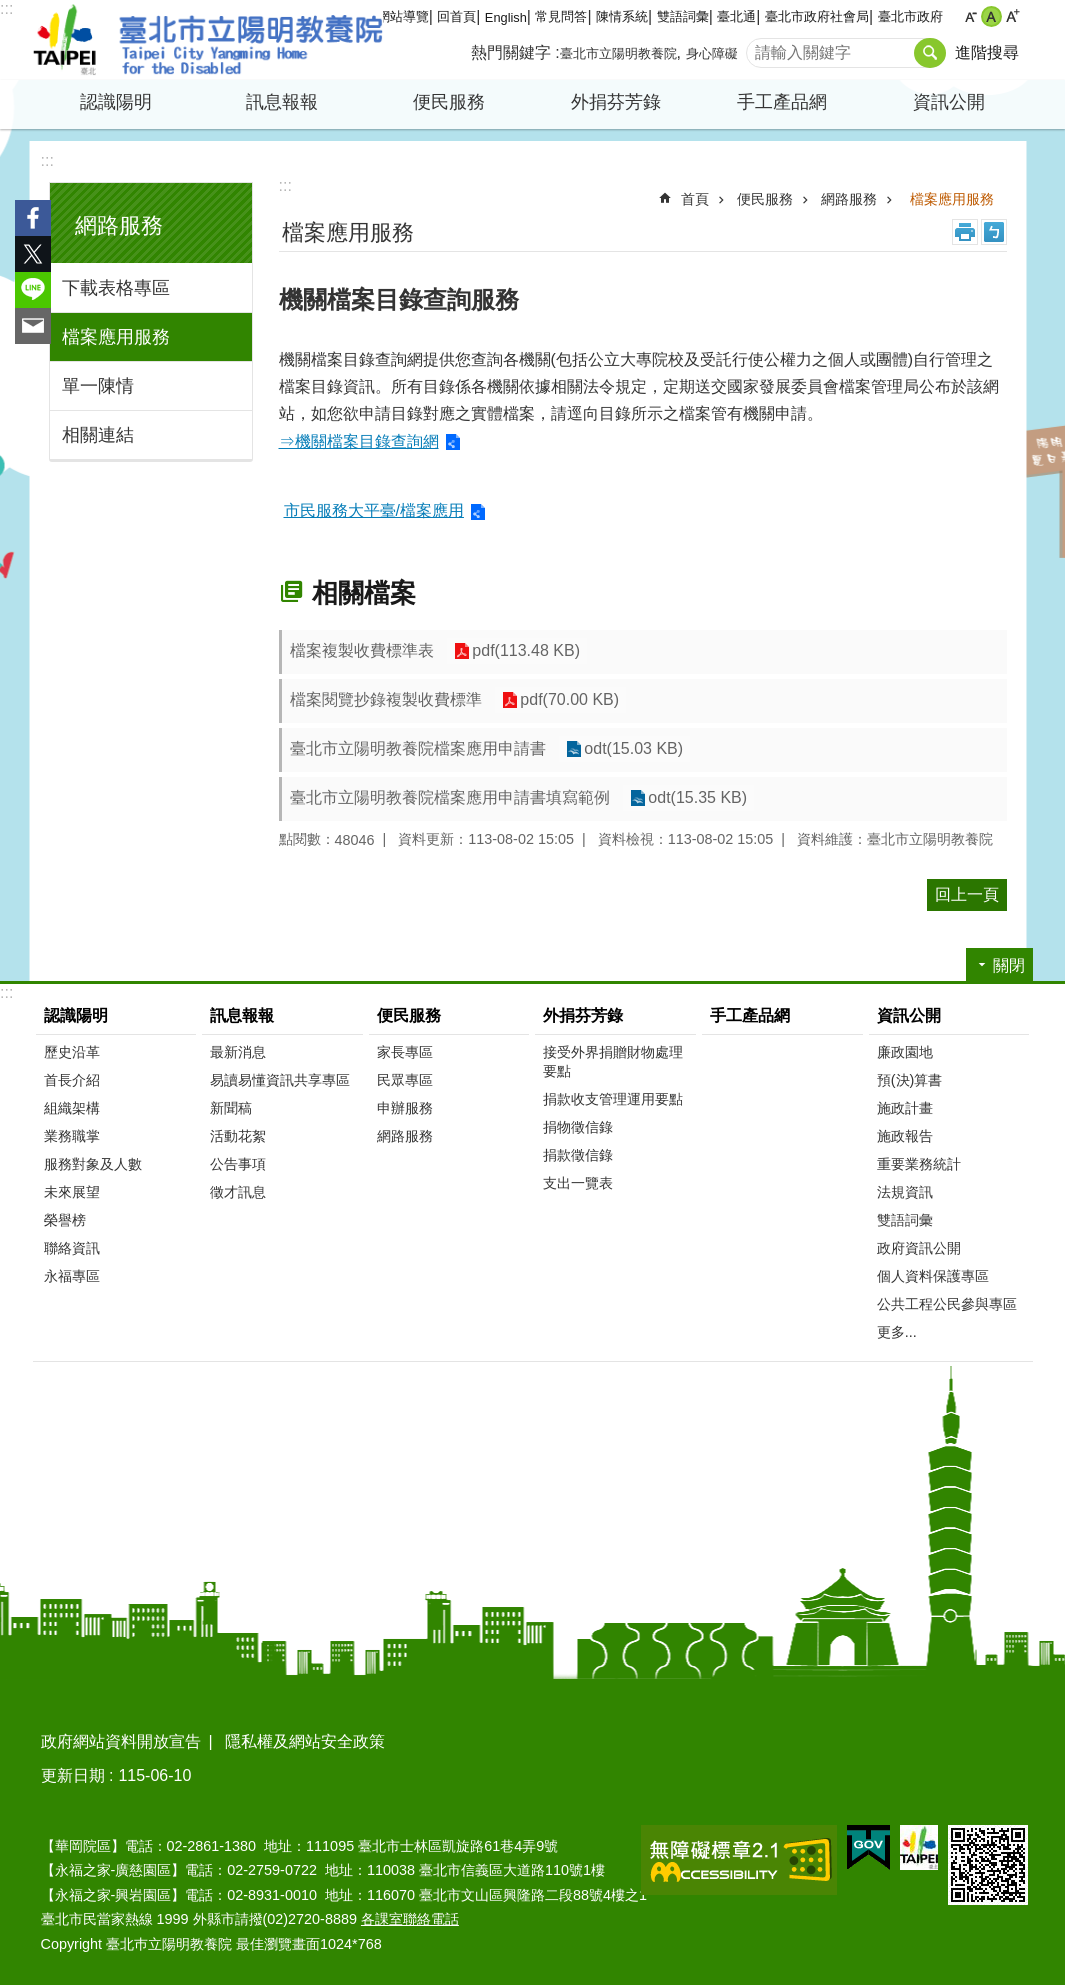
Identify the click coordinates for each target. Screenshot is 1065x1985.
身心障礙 (712, 53)
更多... (897, 1332)
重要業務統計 (919, 1164)
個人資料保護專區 (933, 1276)
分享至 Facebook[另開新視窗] (33, 218)
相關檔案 (364, 593)
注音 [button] (994, 232)
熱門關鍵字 (511, 52)
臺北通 (736, 16)
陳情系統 (622, 16)
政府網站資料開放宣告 (121, 1741)
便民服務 (449, 102)
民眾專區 (405, 1080)
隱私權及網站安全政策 (305, 1741)
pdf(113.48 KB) (526, 651)
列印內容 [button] (965, 232)
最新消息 (238, 1052)
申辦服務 (405, 1108)
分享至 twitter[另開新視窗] (33, 254)
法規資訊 (905, 1192)
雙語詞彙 (683, 16)
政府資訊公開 (919, 1248)
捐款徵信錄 (578, 1155)
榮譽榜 (65, 1220)
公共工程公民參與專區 (947, 1304)
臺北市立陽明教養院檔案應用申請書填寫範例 (450, 797)
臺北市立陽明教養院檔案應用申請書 (418, 748)
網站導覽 (403, 16)
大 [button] (1012, 16)
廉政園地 (905, 1052)
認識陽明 (116, 102)
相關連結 (98, 435)
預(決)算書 (910, 1080)
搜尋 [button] (930, 53)
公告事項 (238, 1164)
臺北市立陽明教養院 (208, 40)
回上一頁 (967, 894)
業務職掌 (72, 1136)
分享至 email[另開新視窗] (33, 326)
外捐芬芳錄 (616, 102)
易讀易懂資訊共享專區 (280, 1080)
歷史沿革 (72, 1052)
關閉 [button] (1009, 965)
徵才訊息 (238, 1192)
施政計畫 (905, 1108)
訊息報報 (282, 102)
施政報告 (905, 1136)
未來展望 (72, 1192)
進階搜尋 (987, 52)
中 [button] (991, 16)
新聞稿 (231, 1108)
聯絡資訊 (72, 1248)
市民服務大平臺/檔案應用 (374, 510)
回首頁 (456, 16)
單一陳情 (98, 386)
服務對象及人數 (93, 1164)
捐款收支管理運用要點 (613, 1099)
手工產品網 (782, 102)
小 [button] (970, 16)
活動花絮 (238, 1136)
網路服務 (119, 225)
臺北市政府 (910, 16)
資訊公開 (949, 102)
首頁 (695, 199)
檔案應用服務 (116, 337)
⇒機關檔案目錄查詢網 (359, 441)
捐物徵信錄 (578, 1127)
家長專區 (405, 1052)
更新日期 (73, 1775)
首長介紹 (72, 1080)
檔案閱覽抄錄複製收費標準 (386, 699)
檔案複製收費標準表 (362, 650)
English (506, 17)
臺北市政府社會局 (817, 16)
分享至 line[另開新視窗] (33, 290)
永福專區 (72, 1276)
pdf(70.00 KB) (569, 700)
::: (6, 8)
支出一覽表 (578, 1183)
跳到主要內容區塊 (10, 10)
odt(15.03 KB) (633, 749)
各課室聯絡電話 (410, 1919)
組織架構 (72, 1108)
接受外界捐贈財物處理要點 (613, 1061)
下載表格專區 (116, 288)
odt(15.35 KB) (697, 798)
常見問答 (561, 16)
